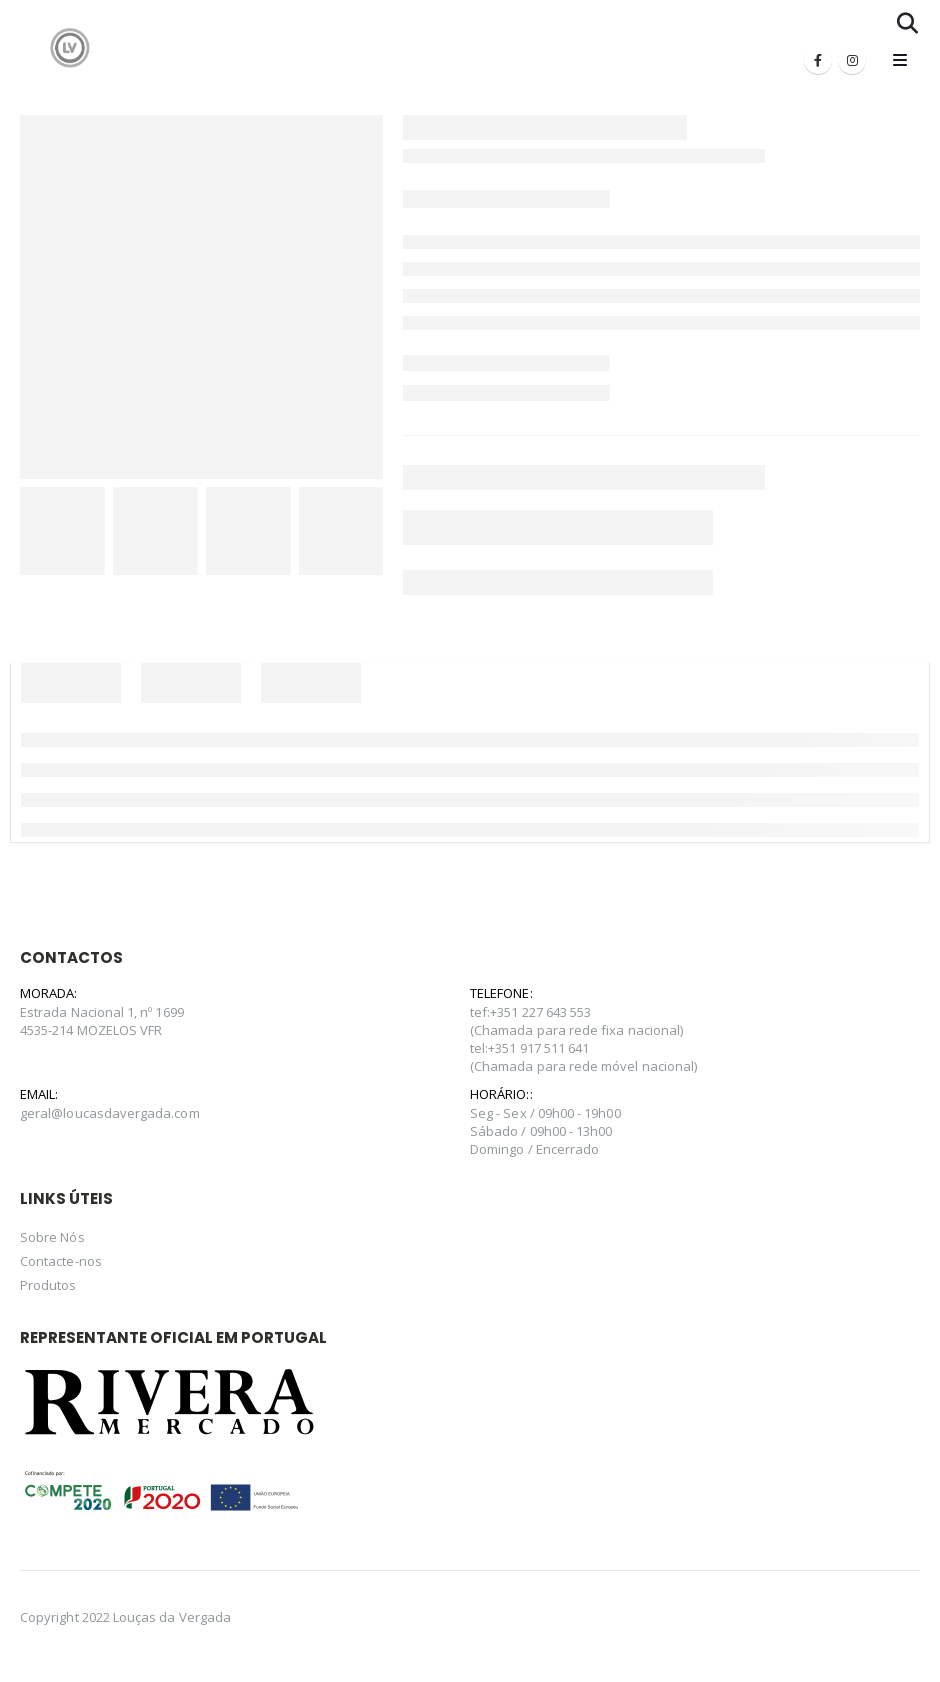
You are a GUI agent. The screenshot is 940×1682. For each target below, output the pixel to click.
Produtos (48, 1285)
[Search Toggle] (907, 23)
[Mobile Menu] (900, 60)
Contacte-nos (61, 1261)
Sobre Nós (52, 1237)
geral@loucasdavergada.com (110, 1113)
